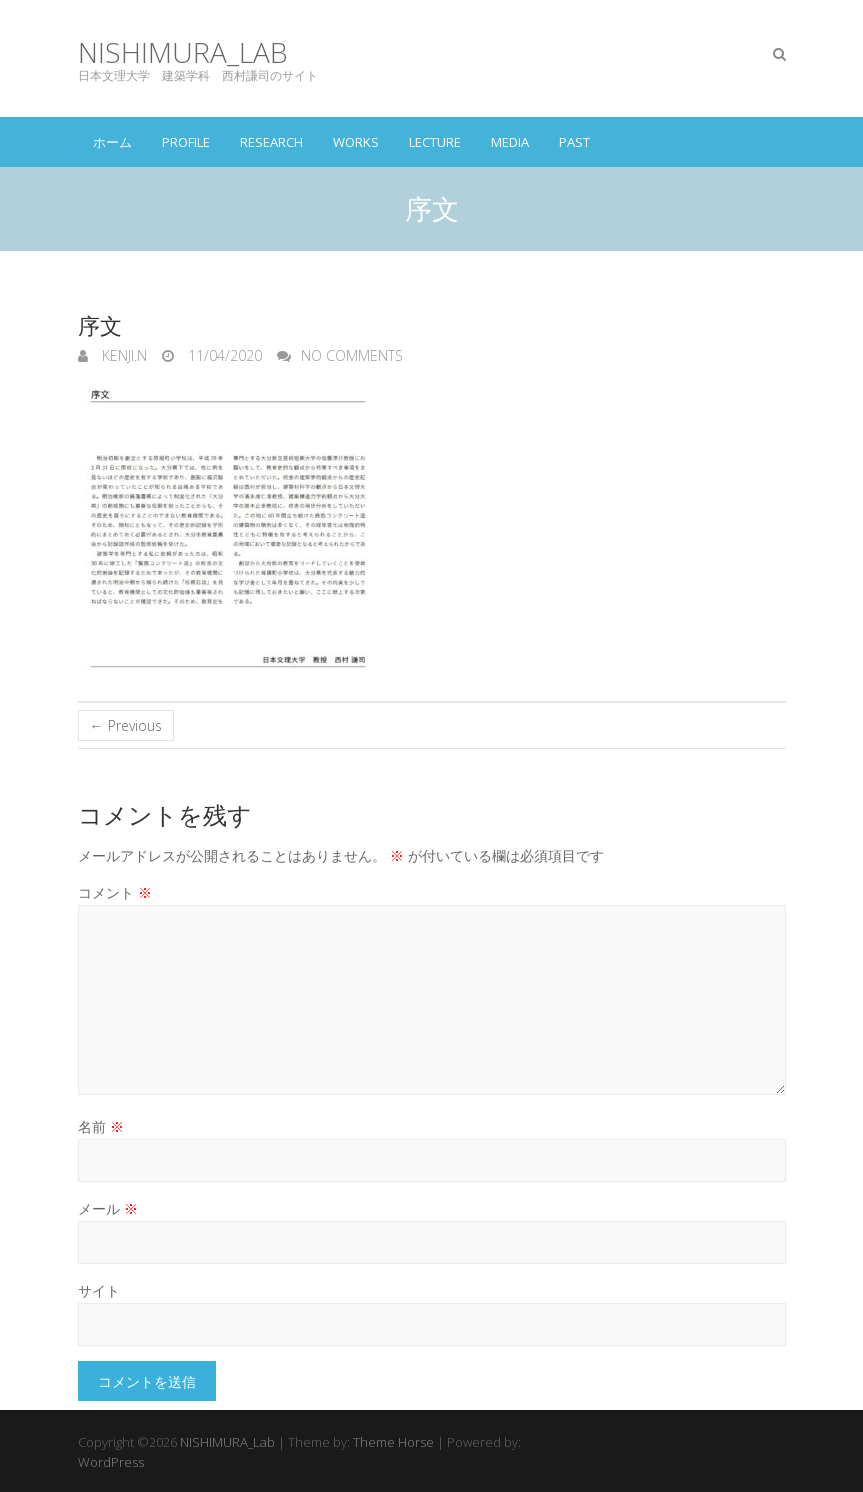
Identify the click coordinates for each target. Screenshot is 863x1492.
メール (108, 1208)
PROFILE (186, 142)
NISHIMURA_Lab (183, 52)
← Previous (126, 725)
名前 (101, 1126)
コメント (115, 892)
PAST (574, 142)
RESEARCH (271, 142)
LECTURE (435, 142)
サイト (99, 1290)
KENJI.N (122, 355)
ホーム (112, 142)
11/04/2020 (223, 355)
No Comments (352, 355)
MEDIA (510, 142)
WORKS (356, 142)
